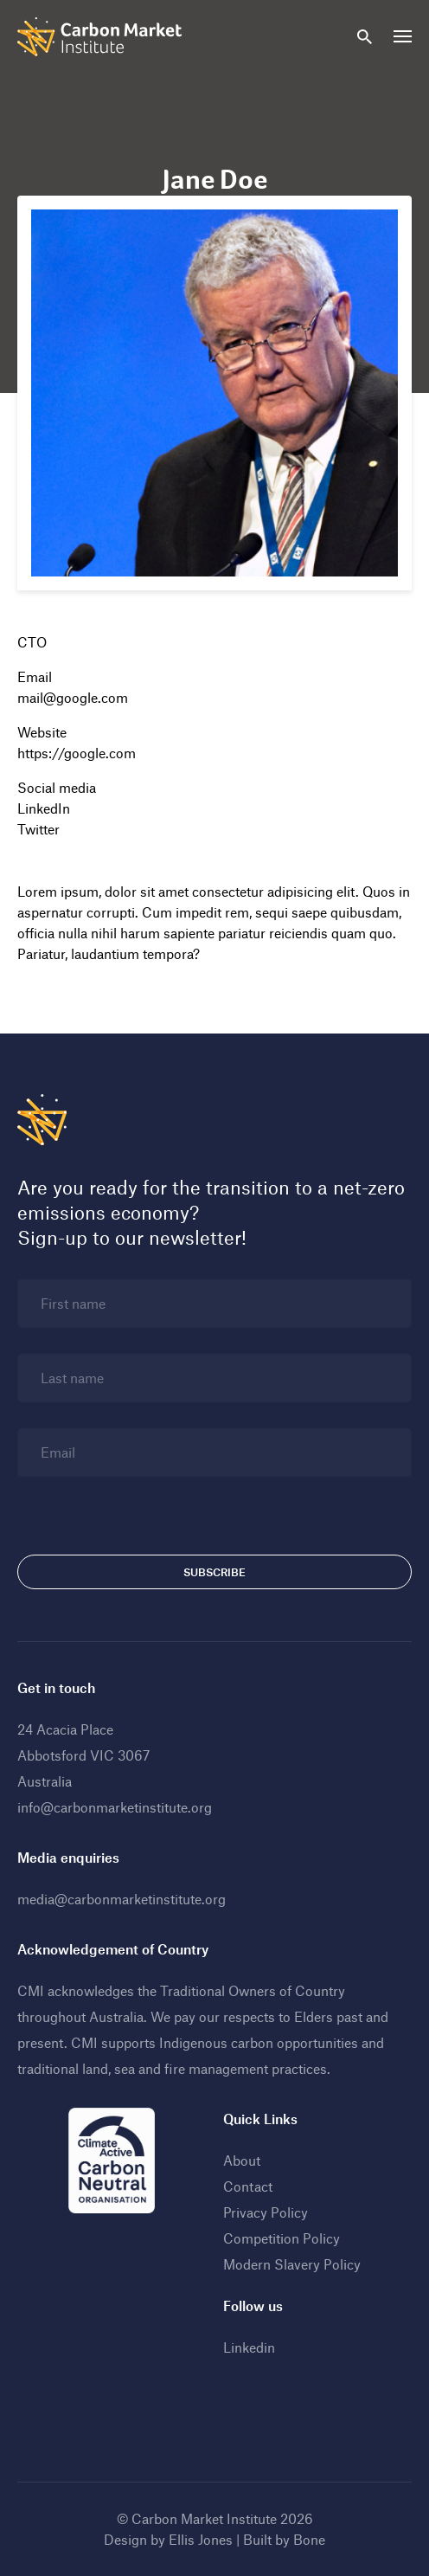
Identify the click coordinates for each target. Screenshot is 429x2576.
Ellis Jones (201, 2539)
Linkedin (249, 2347)
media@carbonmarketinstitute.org (121, 1898)
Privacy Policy (265, 2212)
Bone (309, 2539)
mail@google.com (72, 697)
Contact (247, 2186)
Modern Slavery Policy (292, 2264)
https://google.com (76, 752)
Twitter (38, 829)
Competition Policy (281, 2238)
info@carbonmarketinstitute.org (114, 1807)
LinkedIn (43, 808)
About (241, 2160)
